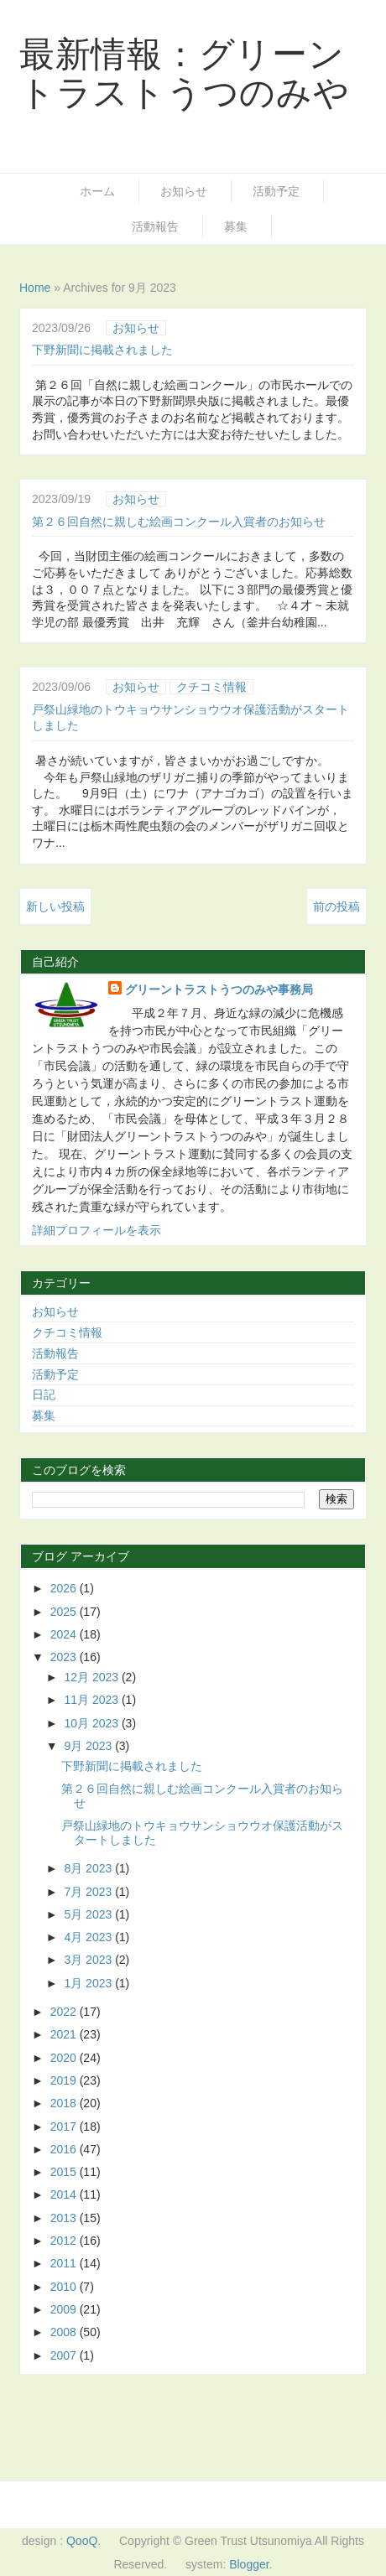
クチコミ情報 (211, 686)
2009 (65, 2309)
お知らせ (183, 191)
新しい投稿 (55, 906)
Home (34, 287)
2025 (65, 1611)
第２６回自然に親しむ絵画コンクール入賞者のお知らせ (179, 521)
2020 (65, 2057)
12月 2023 (93, 1677)
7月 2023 (89, 1891)
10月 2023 (93, 1723)
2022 (65, 2011)
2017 (65, 2126)
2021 (65, 2034)
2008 (65, 2332)
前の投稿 (336, 906)
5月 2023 (89, 1914)
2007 (65, 2355)
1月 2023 (89, 1983)
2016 (65, 2149)
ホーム (97, 191)
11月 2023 (93, 1699)
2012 (65, 2240)
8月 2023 (89, 1868)
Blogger (249, 2564)
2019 (65, 2080)
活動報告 (155, 226)
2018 (65, 2103)
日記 (43, 1394)
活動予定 (276, 191)
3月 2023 (89, 1959)
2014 (65, 2194)
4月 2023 (89, 1937)
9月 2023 (89, 1746)
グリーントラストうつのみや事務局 (219, 989)
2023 (65, 1657)
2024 (65, 1634)
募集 (236, 226)
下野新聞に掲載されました (102, 349)
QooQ (81, 2540)
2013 (65, 2218)
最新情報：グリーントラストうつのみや (184, 73)
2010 (65, 2286)
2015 (65, 2172)
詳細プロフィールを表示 (96, 1230)
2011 (65, 2263)
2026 (65, 1588)
